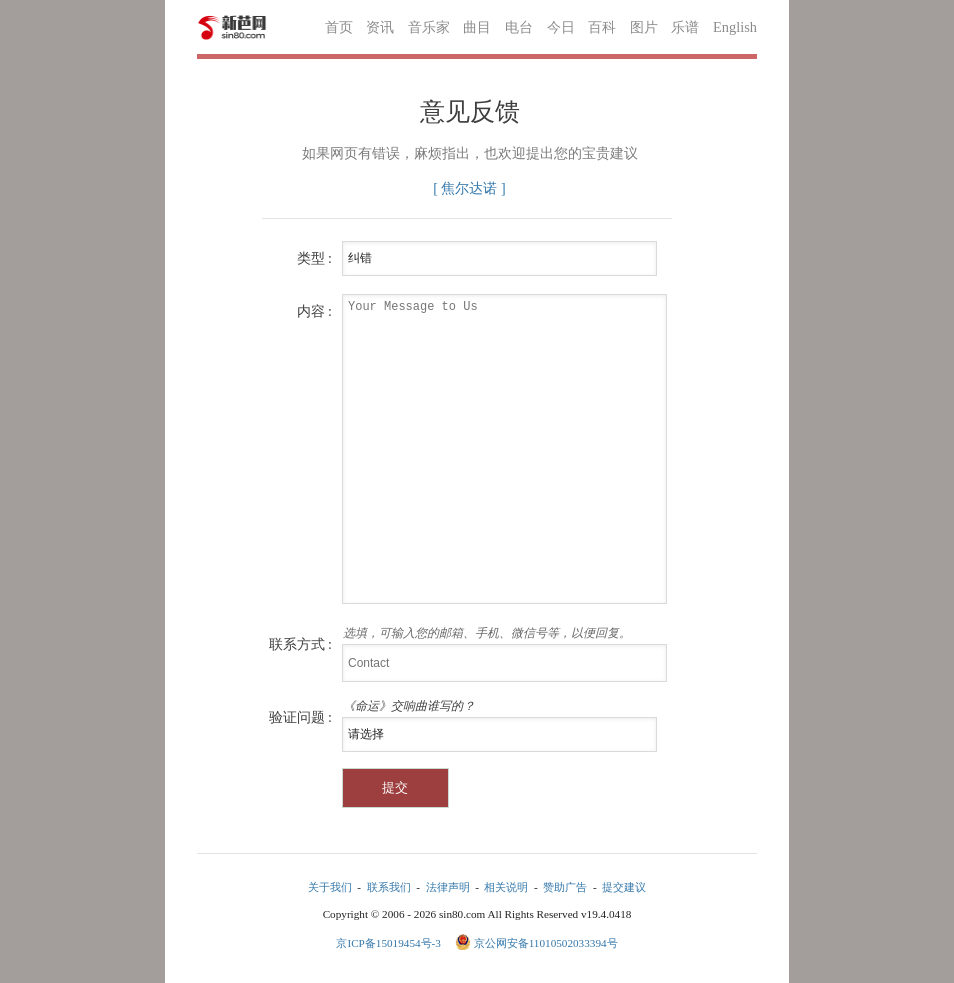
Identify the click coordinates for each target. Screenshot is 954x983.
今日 (561, 27)
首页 (339, 27)
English (735, 27)
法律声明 (448, 887)
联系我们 (389, 887)
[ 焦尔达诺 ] (469, 188)
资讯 (380, 27)
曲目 (477, 27)
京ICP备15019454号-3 (389, 943)
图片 (644, 27)
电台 (519, 27)
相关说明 (506, 887)
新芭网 (232, 27)
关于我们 (330, 887)
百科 (602, 27)
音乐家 (429, 27)
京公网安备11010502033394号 (546, 943)
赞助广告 (565, 887)
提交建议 (624, 887)
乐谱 (685, 27)
